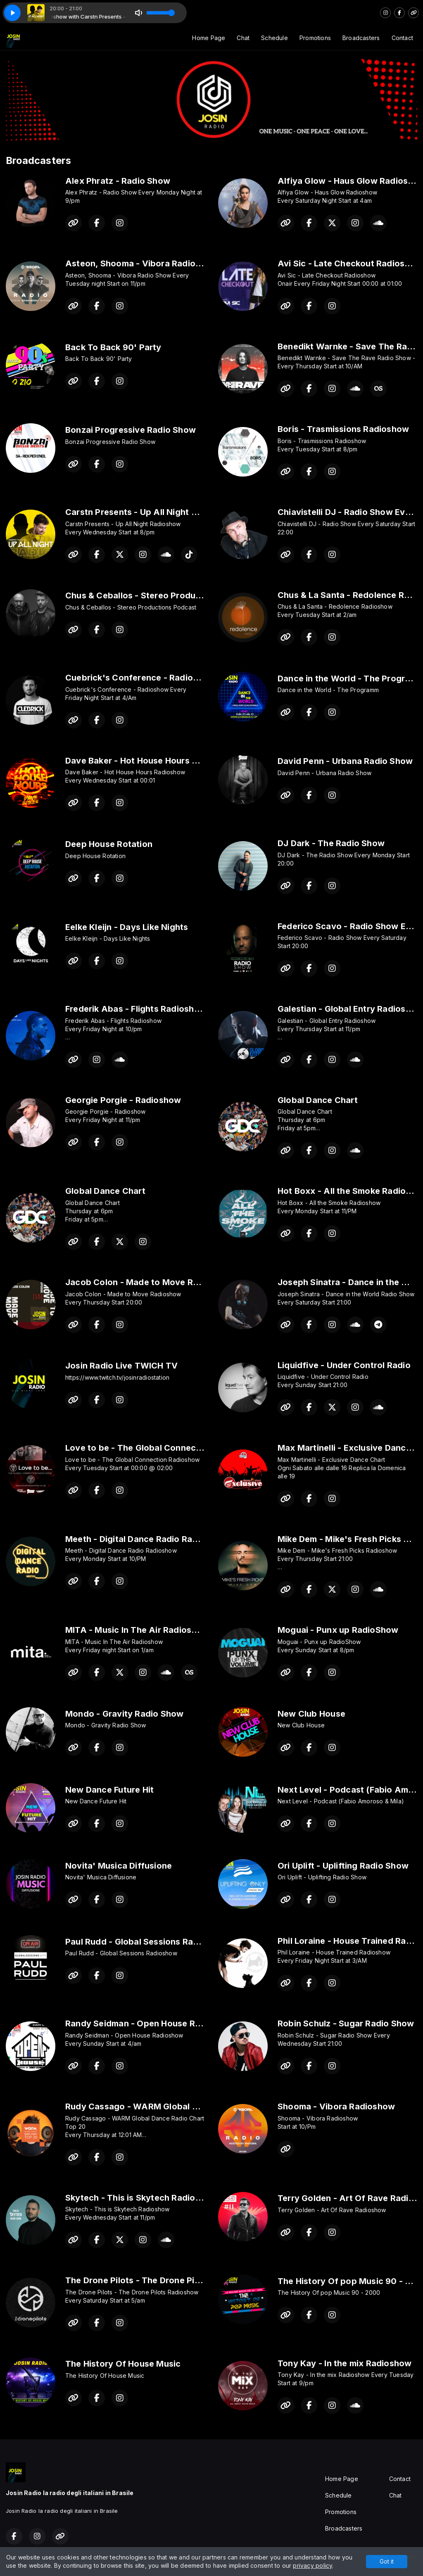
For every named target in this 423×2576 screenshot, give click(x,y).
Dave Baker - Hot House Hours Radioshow (151, 761)
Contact (402, 37)
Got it (387, 2561)
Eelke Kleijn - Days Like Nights (126, 927)
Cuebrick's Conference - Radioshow (140, 678)
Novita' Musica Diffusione (118, 1866)
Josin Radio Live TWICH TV (121, 1366)
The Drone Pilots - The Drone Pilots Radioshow (161, 2280)
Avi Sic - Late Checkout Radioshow (350, 263)
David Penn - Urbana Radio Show (345, 761)
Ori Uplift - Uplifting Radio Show (343, 1866)
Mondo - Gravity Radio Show (124, 1714)
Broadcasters (361, 37)
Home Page (208, 37)
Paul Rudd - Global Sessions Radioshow (146, 1942)
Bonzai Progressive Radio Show (130, 430)
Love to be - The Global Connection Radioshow (162, 1448)
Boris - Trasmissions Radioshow (343, 429)
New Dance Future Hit (109, 1790)
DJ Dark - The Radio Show (331, 843)
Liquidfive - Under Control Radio (344, 1365)
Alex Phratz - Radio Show (117, 181)
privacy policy (312, 2565)
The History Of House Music (123, 2364)
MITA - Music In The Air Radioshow (137, 1630)
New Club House (311, 1714)
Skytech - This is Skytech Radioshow (141, 2198)
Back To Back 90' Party (113, 347)
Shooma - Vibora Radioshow (336, 2106)
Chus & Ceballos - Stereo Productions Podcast (161, 595)
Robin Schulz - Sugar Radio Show (346, 2023)
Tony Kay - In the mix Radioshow (345, 2363)
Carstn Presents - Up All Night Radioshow (151, 512)
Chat (243, 37)
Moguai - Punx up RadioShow (338, 1630)
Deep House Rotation (108, 844)
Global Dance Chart (318, 1100)
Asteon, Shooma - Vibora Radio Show (143, 263)
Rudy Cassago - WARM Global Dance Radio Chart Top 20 (182, 2106)
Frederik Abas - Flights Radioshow (136, 1009)
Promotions (315, 37)
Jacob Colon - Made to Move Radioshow (149, 1282)
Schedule (274, 37)
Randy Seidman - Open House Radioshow (150, 2023)
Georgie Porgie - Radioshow (123, 1100)
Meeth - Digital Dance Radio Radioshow (146, 1539)
